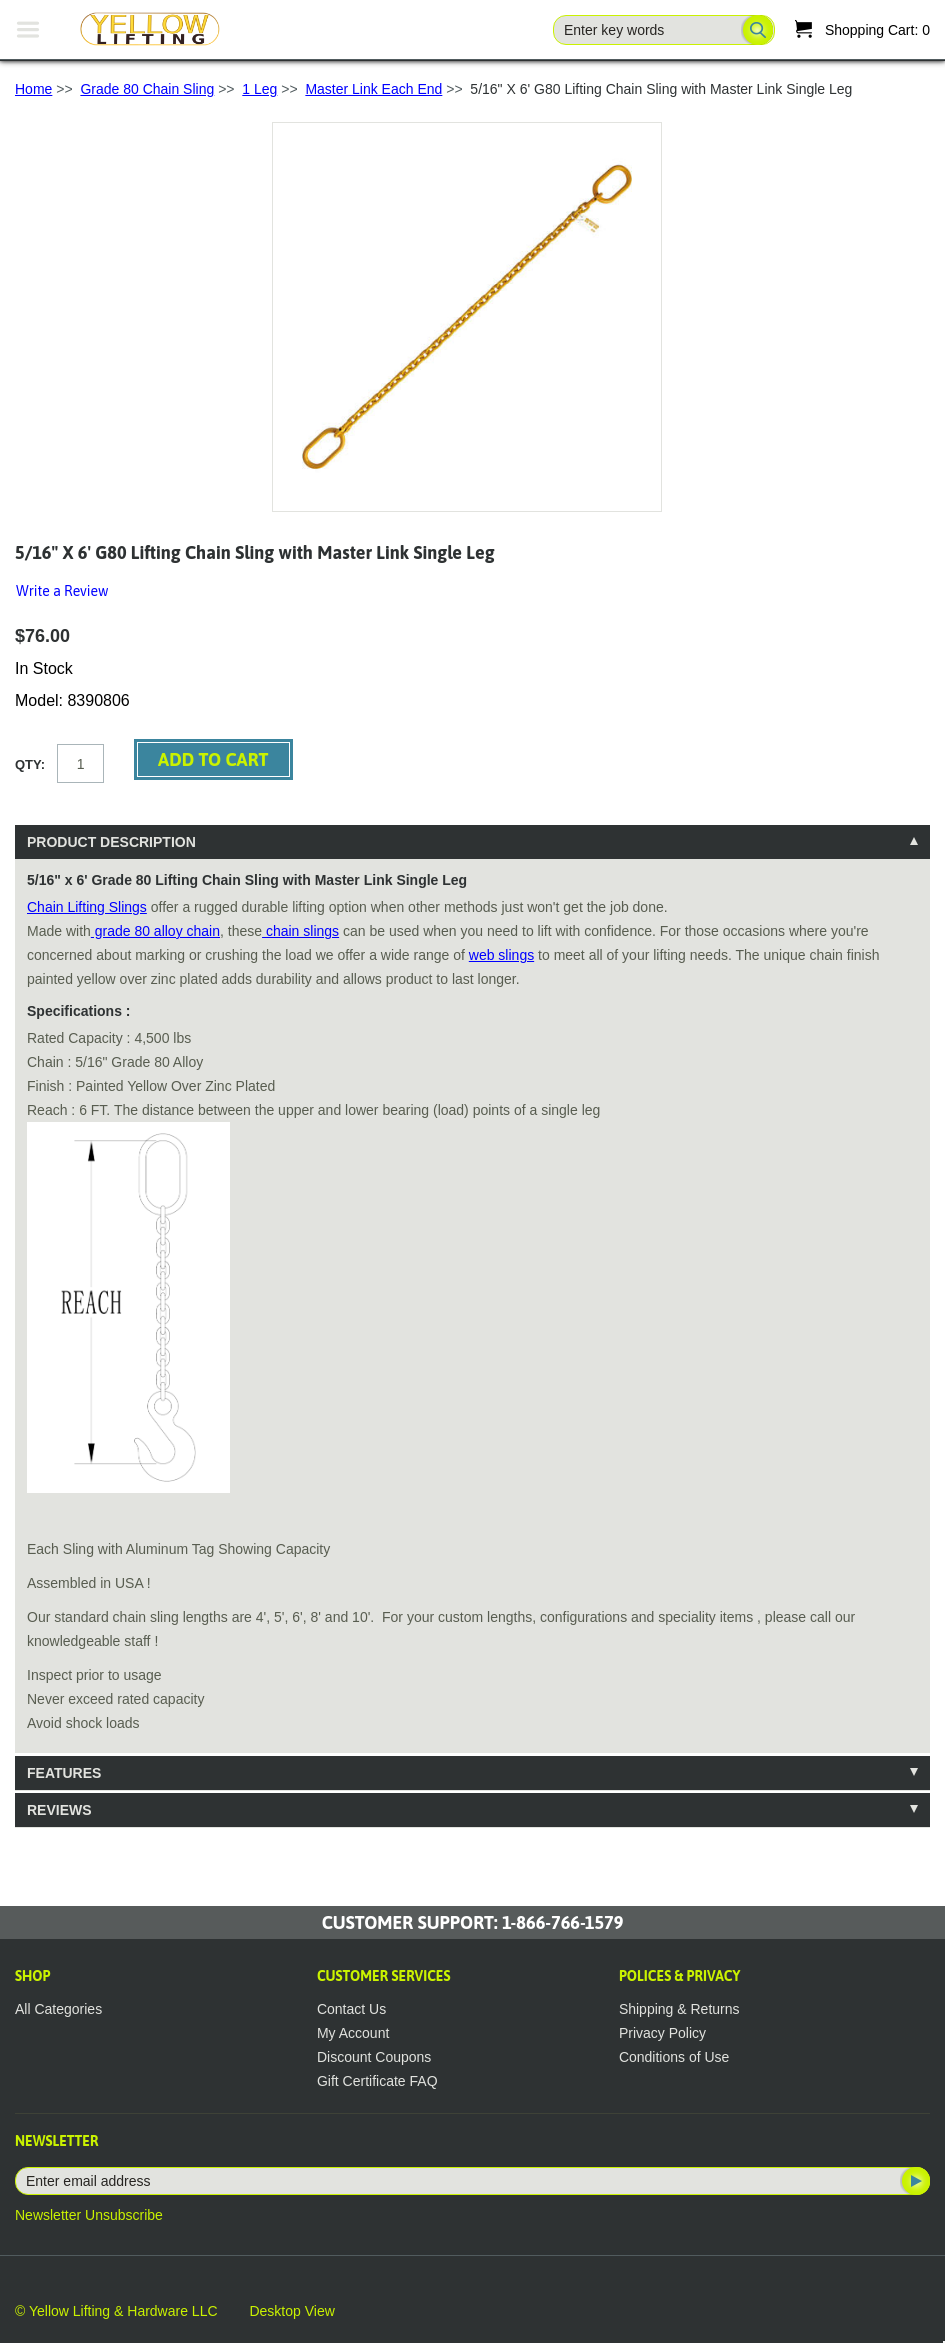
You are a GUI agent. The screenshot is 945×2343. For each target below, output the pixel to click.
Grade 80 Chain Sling (147, 89)
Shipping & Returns (679, 2009)
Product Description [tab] (111, 842)
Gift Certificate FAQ (377, 2081)
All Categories (58, 2009)
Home (33, 89)
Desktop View (291, 2311)
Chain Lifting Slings (87, 907)
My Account (353, 2033)
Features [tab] (64, 1773)
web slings (501, 955)
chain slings (300, 931)
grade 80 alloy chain (155, 931)
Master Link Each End (373, 89)
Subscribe (914, 2181)
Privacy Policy (662, 2033)
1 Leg (259, 89)
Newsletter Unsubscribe (89, 2215)
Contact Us (351, 2009)
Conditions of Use (674, 2057)
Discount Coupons (374, 2057)
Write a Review (62, 591)
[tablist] (472, 1326)
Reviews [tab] (59, 1810)
